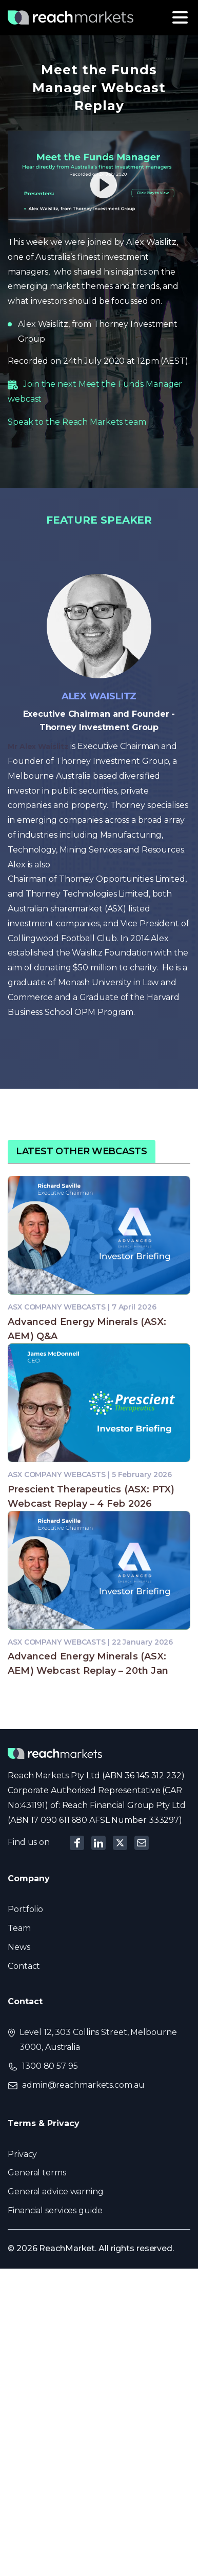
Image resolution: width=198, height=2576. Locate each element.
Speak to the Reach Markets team (77, 422)
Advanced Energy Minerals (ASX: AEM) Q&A (87, 1329)
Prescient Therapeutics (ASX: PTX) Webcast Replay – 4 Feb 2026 (91, 1496)
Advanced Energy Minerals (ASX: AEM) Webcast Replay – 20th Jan (88, 1663)
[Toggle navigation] (180, 17)
